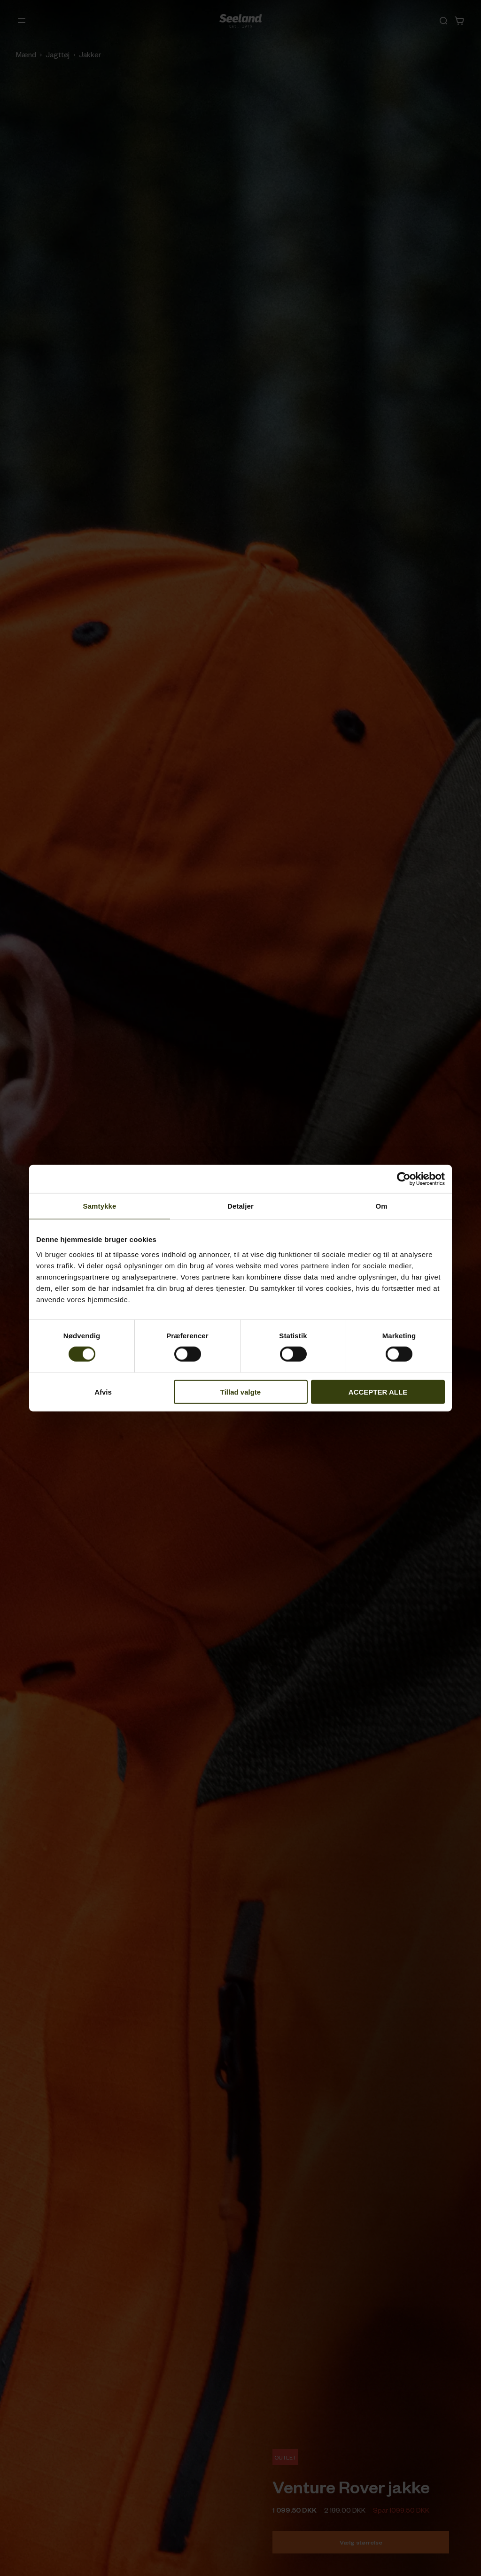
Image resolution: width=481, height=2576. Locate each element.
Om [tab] (381, 1206)
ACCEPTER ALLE (378, 1392)
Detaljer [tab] (240, 1206)
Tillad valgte (240, 1392)
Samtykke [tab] (99, 1206)
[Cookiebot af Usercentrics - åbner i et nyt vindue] (404, 1179)
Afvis (103, 1392)
